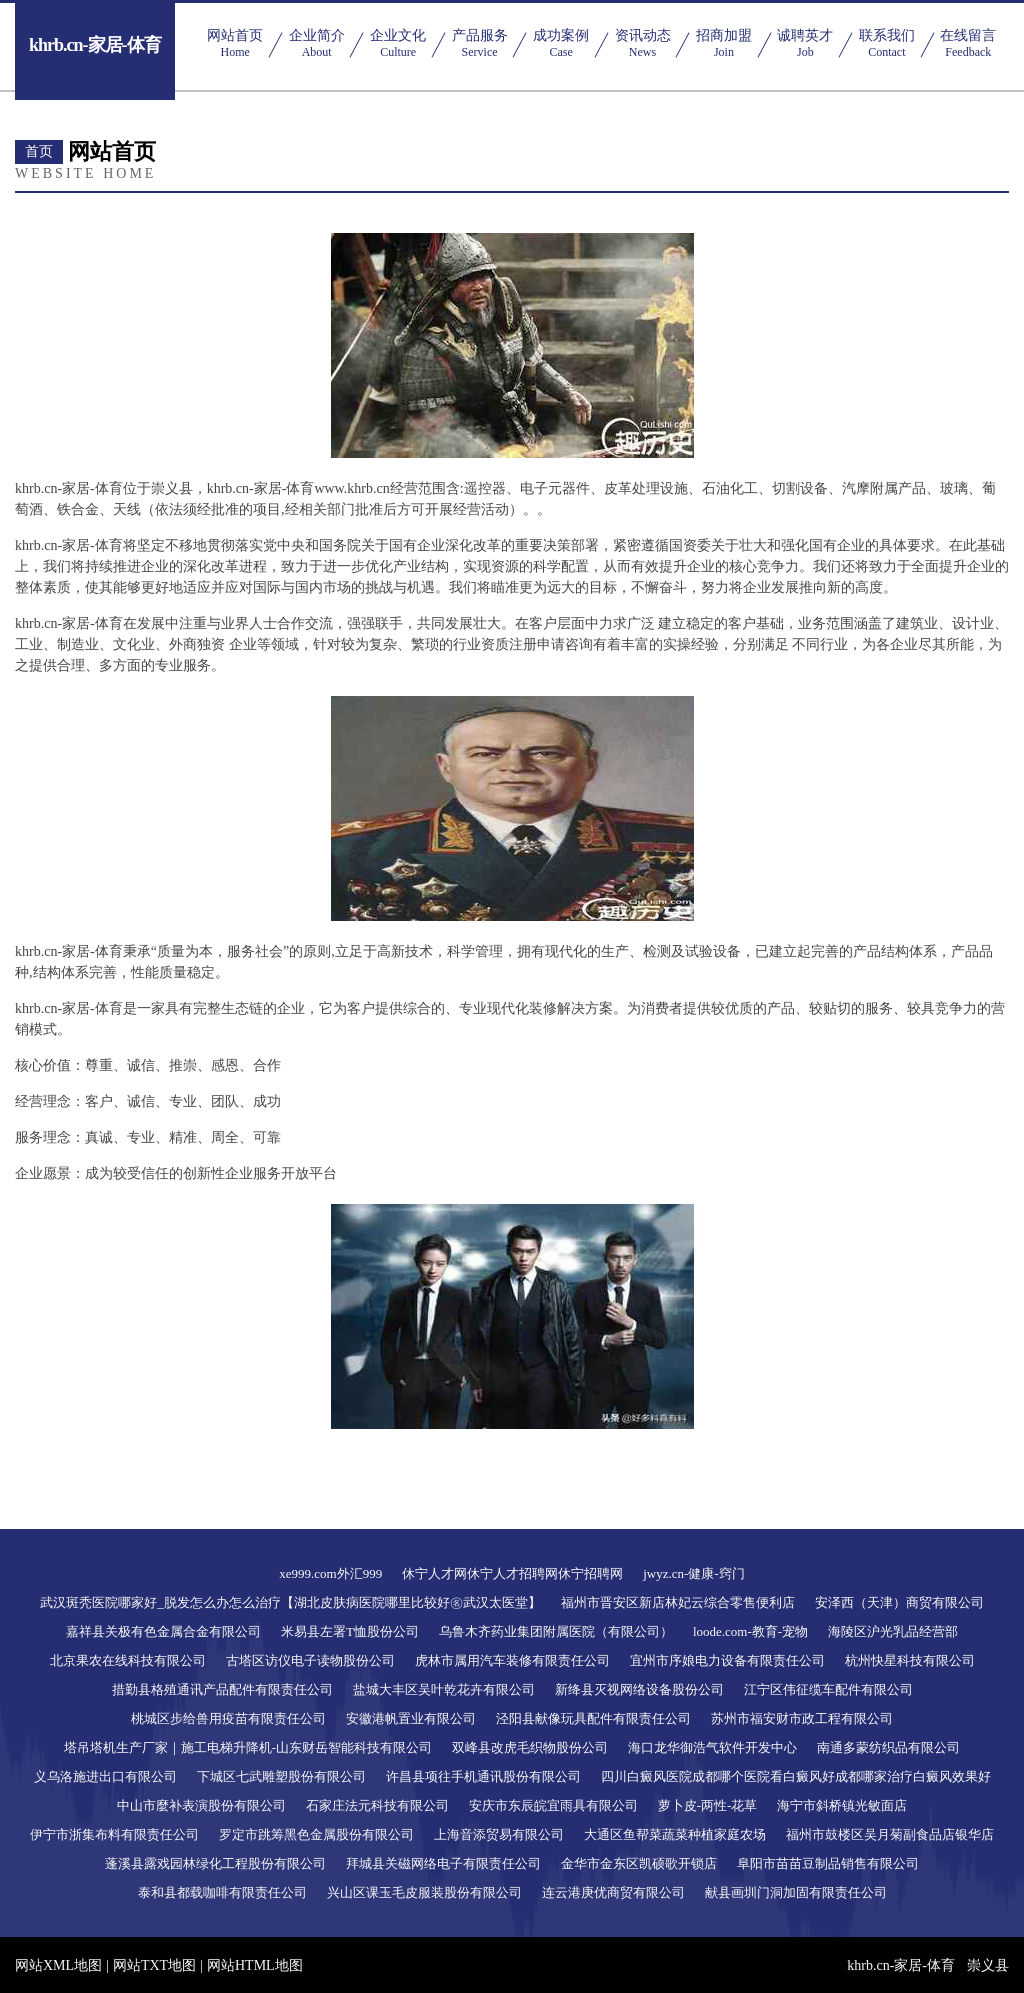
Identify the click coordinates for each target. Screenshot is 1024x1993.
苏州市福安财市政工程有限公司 (802, 1718)
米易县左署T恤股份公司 (350, 1631)
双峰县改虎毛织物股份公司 (530, 1747)
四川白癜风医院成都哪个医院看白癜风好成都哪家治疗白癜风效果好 (796, 1776)
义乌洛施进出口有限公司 (105, 1776)
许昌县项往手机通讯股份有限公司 (483, 1776)
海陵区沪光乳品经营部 (893, 1631)
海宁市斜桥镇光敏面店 (842, 1805)
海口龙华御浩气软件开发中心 (712, 1747)
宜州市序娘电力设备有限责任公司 (727, 1660)
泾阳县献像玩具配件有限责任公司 (593, 1718)
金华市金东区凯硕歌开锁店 (639, 1863)
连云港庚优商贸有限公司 (613, 1892)
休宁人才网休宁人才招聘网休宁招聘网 (512, 1573)
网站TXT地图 (154, 1965)
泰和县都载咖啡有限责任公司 (222, 1892)
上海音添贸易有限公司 (499, 1834)
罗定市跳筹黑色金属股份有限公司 (316, 1834)
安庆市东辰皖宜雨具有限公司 (553, 1805)
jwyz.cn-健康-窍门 (693, 1573)
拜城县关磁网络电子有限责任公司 (443, 1863)
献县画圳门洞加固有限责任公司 (796, 1892)
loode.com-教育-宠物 (750, 1631)
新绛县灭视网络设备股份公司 (639, 1689)
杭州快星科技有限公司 (910, 1660)
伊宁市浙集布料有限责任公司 (114, 1834)
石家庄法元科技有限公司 (377, 1805)
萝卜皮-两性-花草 (708, 1805)
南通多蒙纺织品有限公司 (888, 1747)
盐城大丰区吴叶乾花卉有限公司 (444, 1689)
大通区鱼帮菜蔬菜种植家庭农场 (675, 1834)
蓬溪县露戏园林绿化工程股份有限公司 (215, 1863)
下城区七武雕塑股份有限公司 (281, 1776)
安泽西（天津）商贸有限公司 (899, 1602)
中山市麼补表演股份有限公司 (201, 1805)
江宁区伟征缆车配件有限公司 (828, 1689)
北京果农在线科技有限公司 (128, 1660)
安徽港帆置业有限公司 (411, 1718)
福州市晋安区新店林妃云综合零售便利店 (678, 1602)
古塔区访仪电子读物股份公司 (310, 1660)
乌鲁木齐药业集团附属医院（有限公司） (556, 1631)
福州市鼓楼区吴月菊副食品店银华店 (890, 1834)
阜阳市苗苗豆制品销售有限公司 (828, 1863)
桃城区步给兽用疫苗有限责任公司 (228, 1718)
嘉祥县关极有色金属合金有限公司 (163, 1631)
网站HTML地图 (255, 1965)
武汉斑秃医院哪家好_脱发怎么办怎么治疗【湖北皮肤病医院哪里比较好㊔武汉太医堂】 (290, 1602)
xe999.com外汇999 (330, 1573)
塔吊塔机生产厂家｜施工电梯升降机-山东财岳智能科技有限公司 (248, 1747)
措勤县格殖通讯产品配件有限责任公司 (222, 1689)
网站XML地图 (58, 1965)
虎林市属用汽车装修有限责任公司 (512, 1660)
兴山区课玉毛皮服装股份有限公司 (424, 1892)
